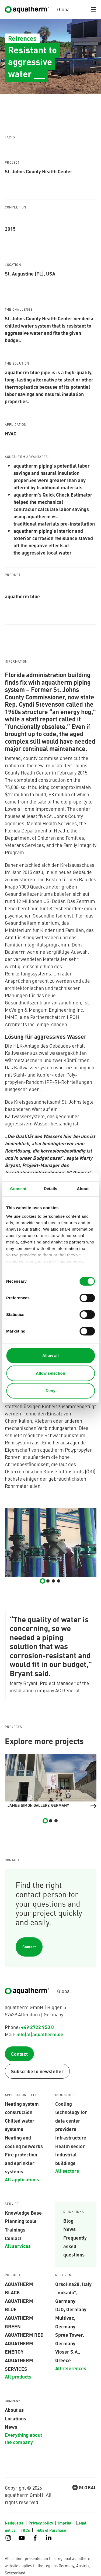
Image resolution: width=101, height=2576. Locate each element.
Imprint (65, 2523)
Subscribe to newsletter (37, 2071)
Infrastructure (70, 2137)
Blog (68, 2220)
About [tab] (83, 1188)
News (69, 2228)
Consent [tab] (18, 1188)
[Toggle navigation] (93, 9)
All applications (22, 2179)
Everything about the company (23, 2438)
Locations (15, 2418)
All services (18, 2245)
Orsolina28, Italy (73, 2283)
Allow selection (50, 1373)
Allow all (50, 1355)
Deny (50, 1390)
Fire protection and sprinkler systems (21, 2163)
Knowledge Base (23, 2212)
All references (70, 2368)
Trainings (15, 2229)
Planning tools (20, 2220)
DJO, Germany (70, 2309)
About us (14, 2409)
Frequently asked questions (75, 2246)
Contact (29, 1947)
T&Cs (26, 2530)
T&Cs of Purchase (50, 2530)
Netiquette (14, 2523)
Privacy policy (41, 2523)
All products (18, 2376)
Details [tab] (50, 1188)
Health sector (70, 2145)
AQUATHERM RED (24, 2334)
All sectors (67, 2170)
